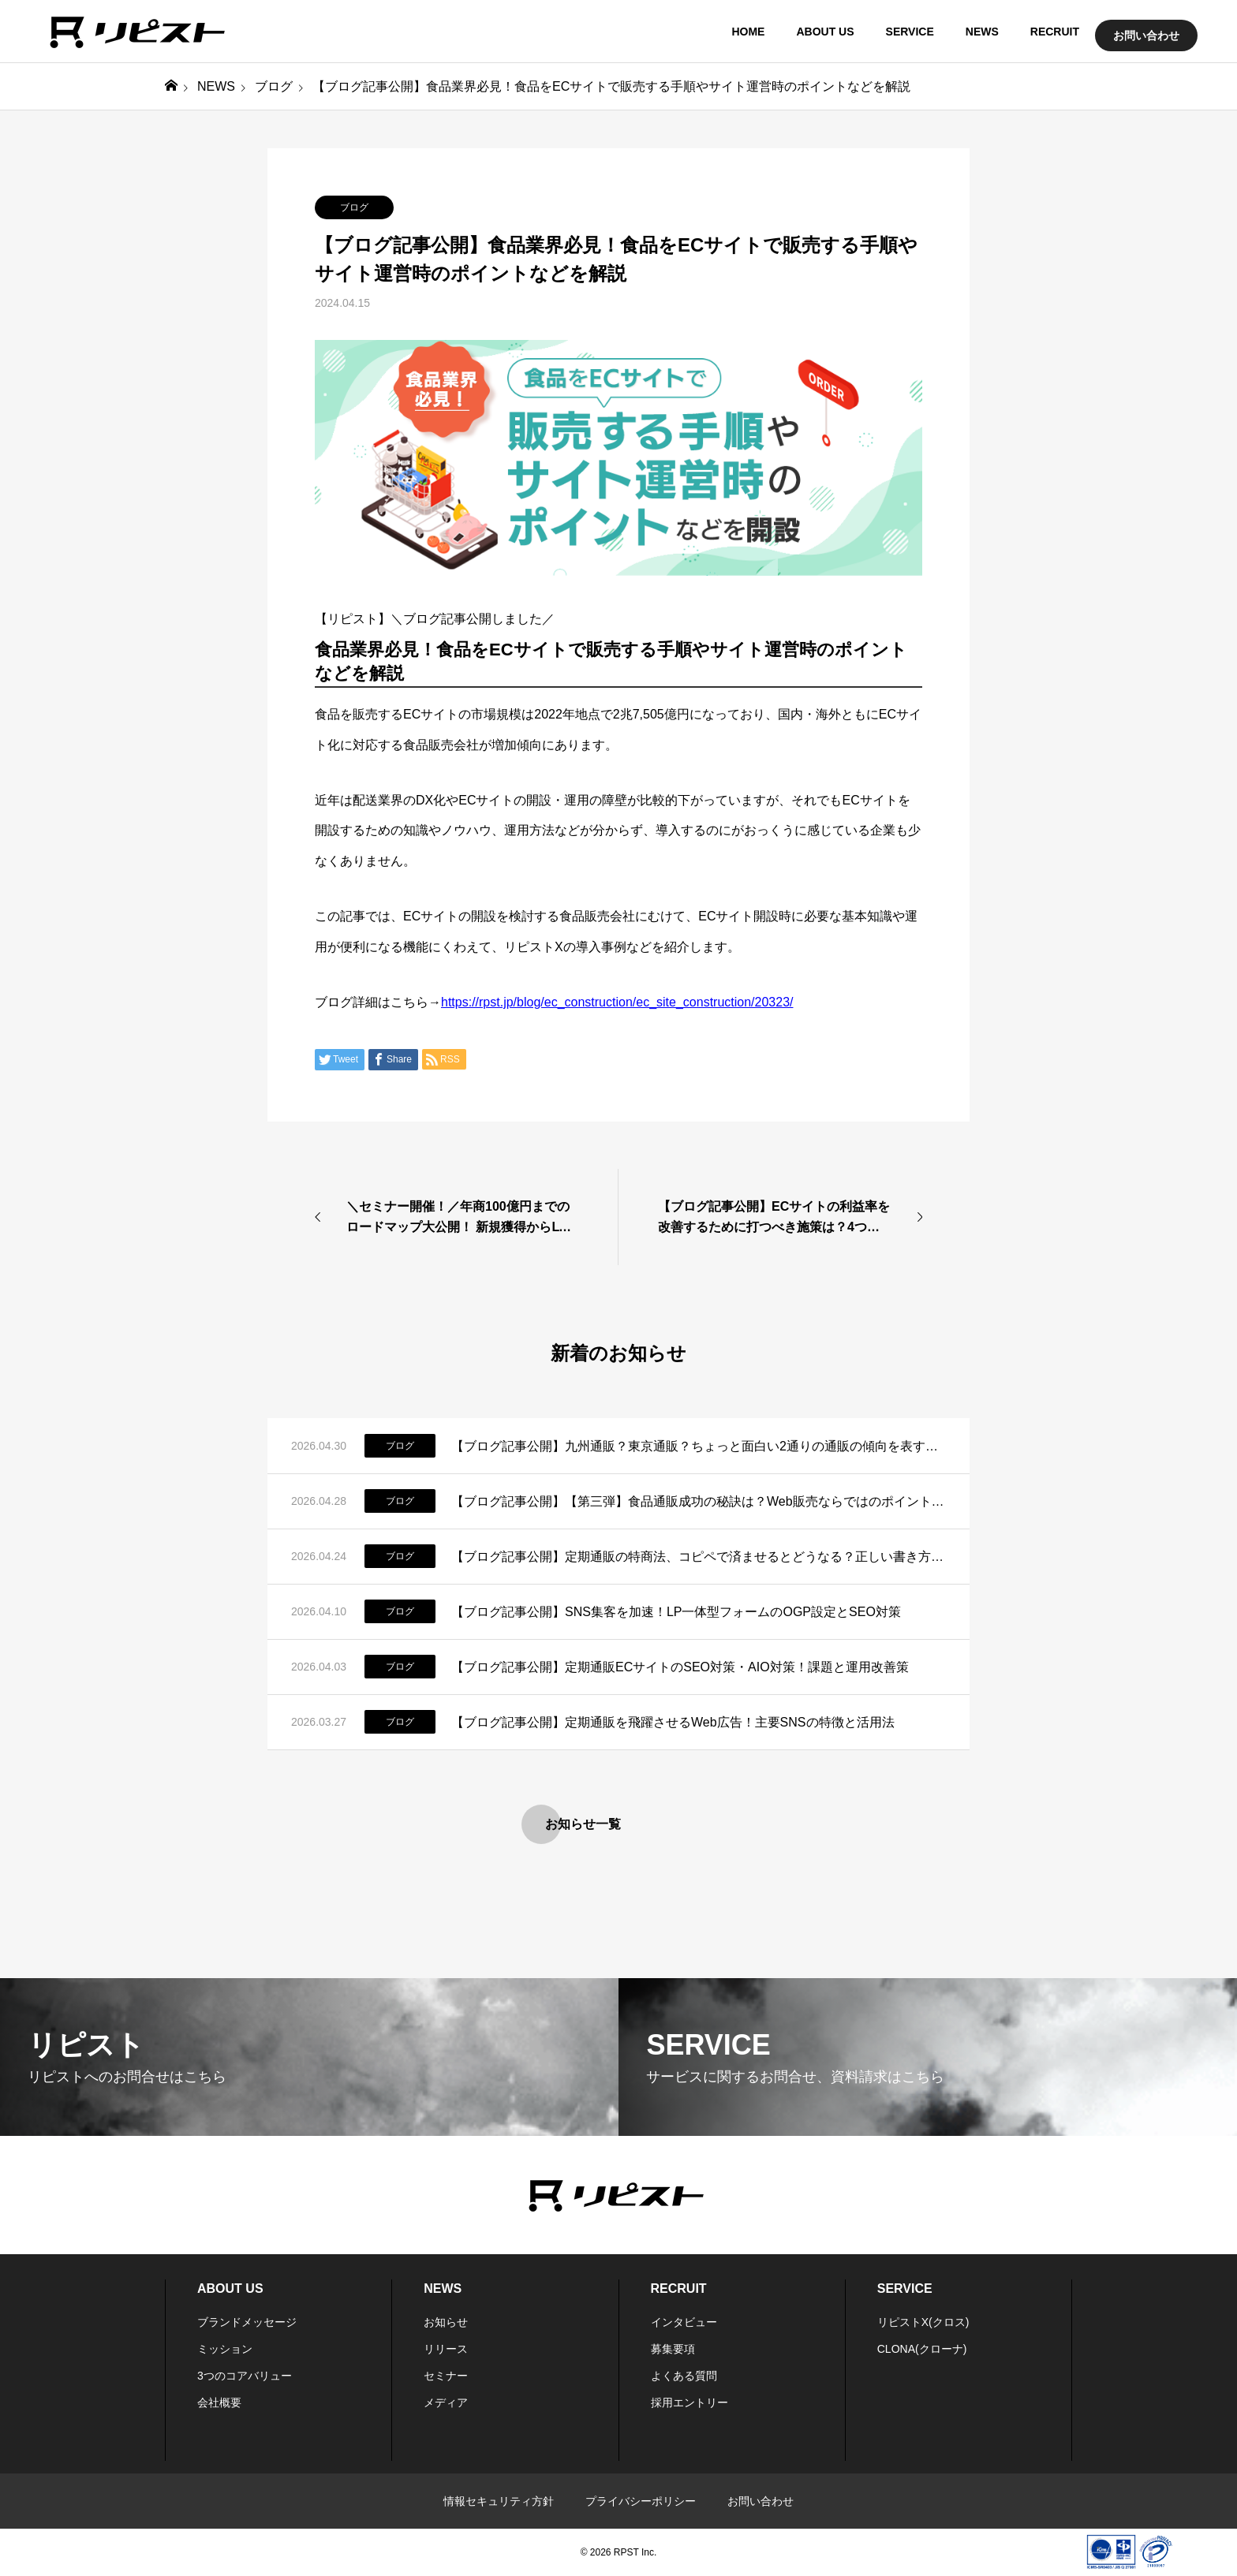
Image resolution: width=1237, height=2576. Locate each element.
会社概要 (219, 2402)
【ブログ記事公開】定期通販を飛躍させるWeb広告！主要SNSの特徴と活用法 (673, 1722)
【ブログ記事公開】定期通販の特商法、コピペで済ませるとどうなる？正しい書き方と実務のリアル (698, 1556)
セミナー (446, 2375)
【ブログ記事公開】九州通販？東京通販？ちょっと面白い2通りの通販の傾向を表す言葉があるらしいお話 (698, 1446)
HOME (747, 31)
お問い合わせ (1146, 35)
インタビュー (684, 2322)
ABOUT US (825, 31)
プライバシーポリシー (640, 2501)
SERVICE (910, 31)
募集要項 (673, 2349)
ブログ (354, 207)
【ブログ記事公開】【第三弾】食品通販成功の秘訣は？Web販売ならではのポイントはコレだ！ (698, 1501)
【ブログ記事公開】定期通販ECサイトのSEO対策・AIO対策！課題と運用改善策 (680, 1667)
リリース (446, 2349)
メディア (446, 2402)
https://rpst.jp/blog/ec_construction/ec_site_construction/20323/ (617, 1002)
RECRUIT (1054, 31)
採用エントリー (689, 2402)
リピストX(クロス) (923, 2322)
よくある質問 (684, 2375)
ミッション (224, 2349)
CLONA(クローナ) (922, 2349)
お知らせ (446, 2322)
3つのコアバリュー (244, 2375)
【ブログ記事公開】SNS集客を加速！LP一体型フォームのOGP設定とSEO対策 (676, 1611)
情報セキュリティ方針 (498, 2501)
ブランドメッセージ (247, 2322)
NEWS (982, 31)
